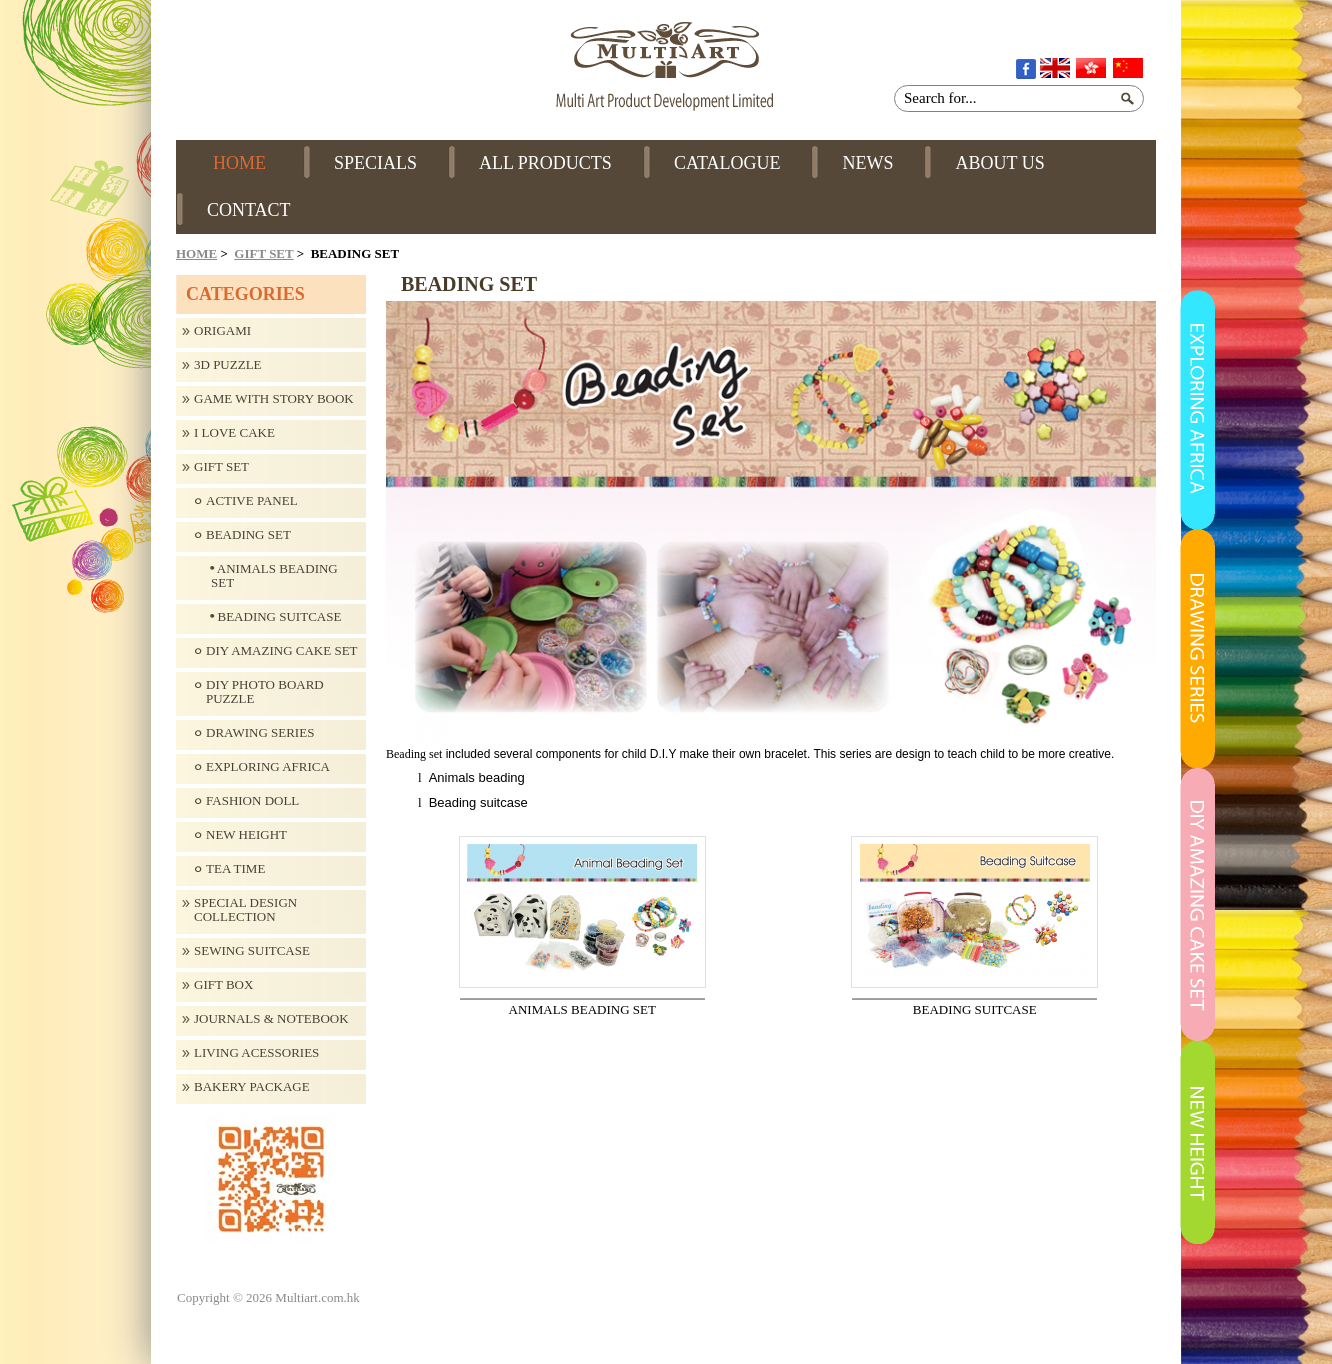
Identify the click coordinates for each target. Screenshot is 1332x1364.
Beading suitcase (276, 617)
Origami (222, 331)
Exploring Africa (268, 767)
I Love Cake (234, 433)
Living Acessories (256, 1053)
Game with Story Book (274, 399)
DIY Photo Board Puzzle (265, 692)
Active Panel (252, 501)
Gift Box (223, 985)
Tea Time (235, 869)
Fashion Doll (252, 801)
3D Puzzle (228, 365)
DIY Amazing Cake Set (282, 651)
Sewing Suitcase (252, 951)
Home (196, 253)
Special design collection (245, 910)
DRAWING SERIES (260, 733)
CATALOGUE (727, 163)
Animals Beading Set (274, 576)
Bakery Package (252, 1087)
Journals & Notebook (271, 1019)
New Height (246, 835)
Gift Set (263, 253)
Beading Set (248, 535)
